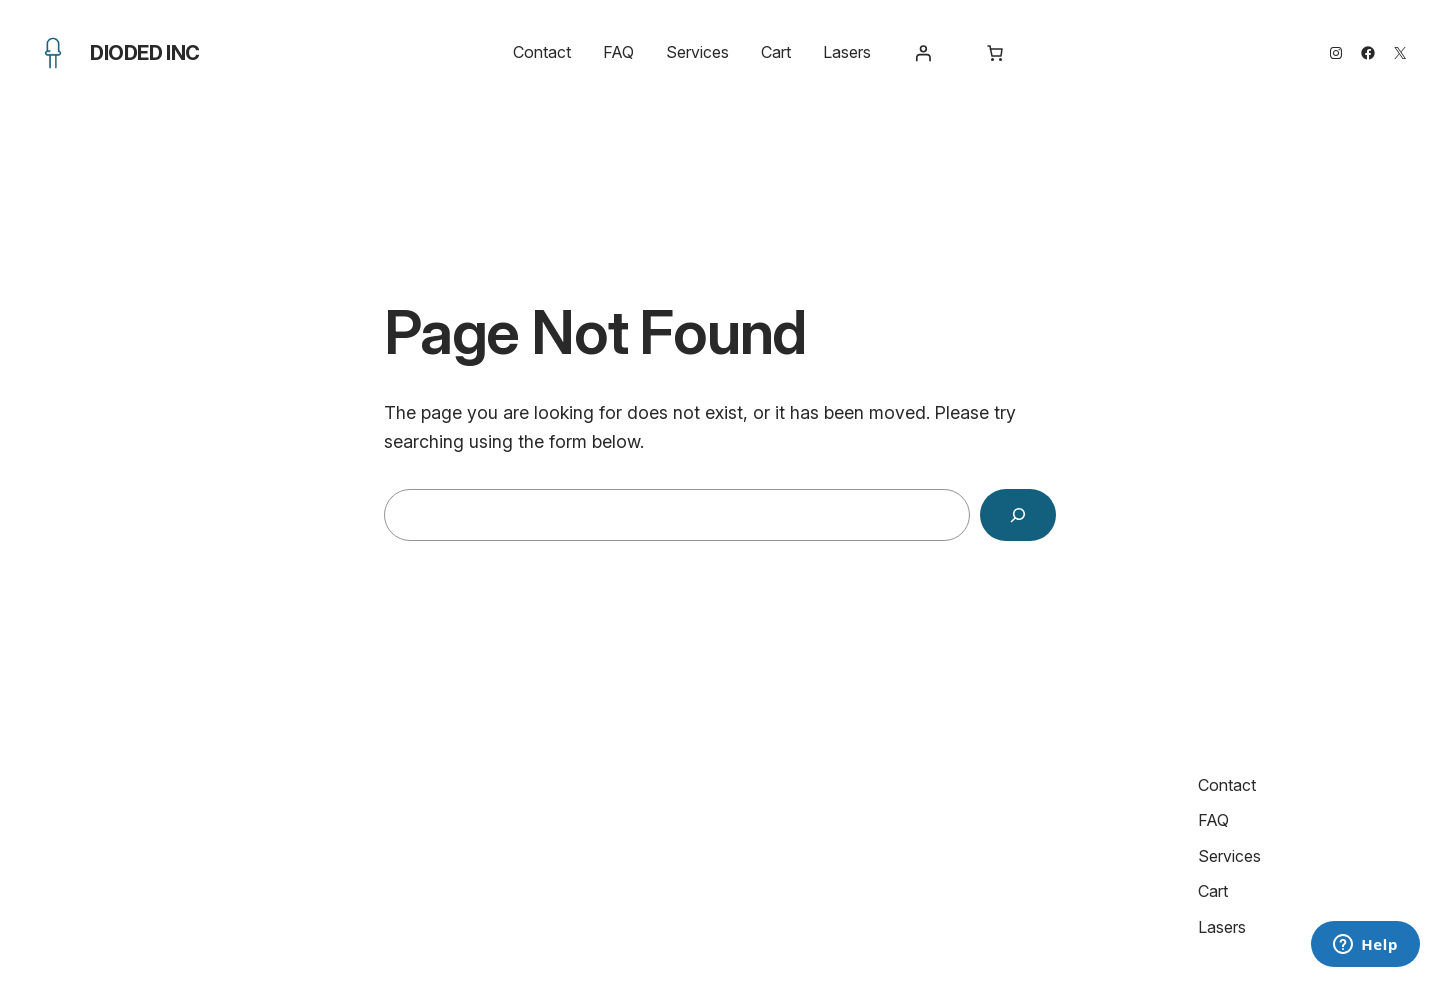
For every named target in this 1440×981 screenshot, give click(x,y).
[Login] (923, 53)
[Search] (1018, 515)
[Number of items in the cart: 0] (995, 53)
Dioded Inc (145, 53)
